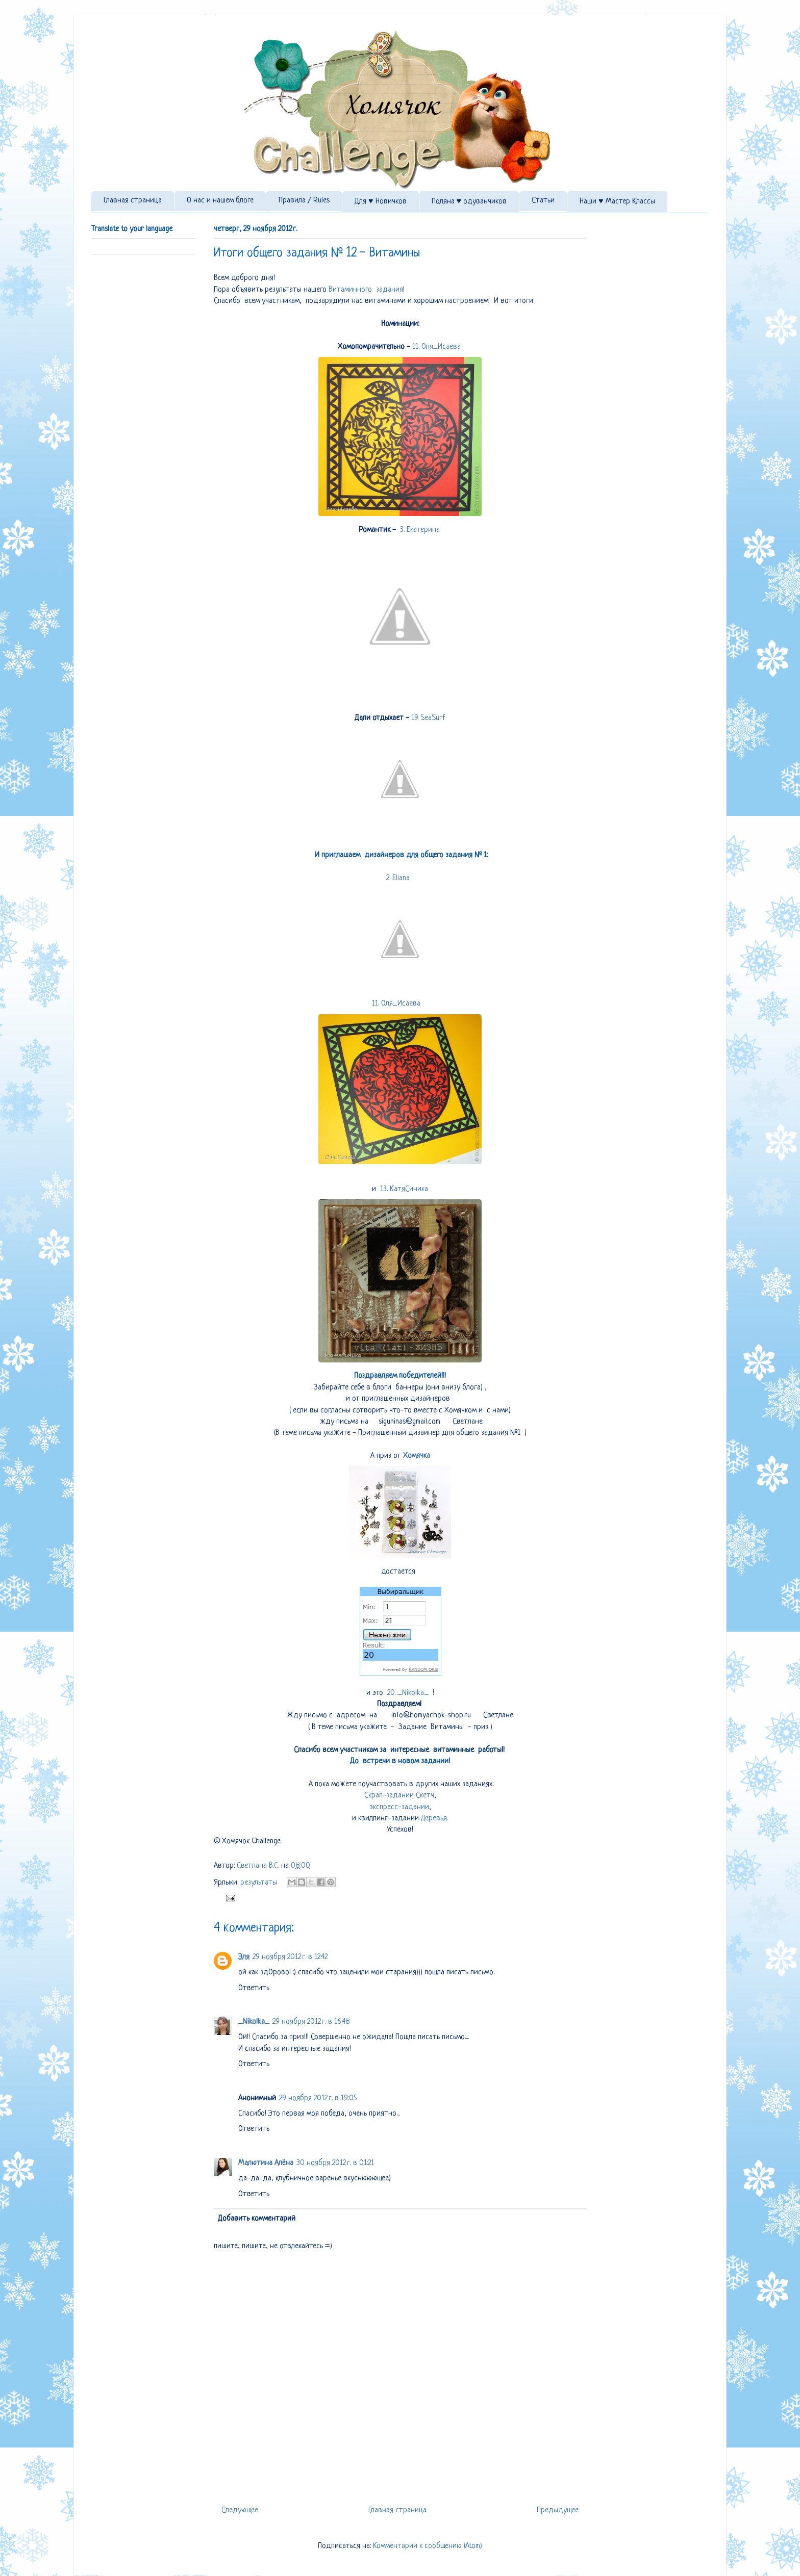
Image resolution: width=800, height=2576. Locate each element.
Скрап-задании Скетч (399, 1795)
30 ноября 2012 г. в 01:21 (335, 2163)
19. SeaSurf (429, 718)
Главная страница (133, 200)
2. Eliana (400, 878)
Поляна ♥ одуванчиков (469, 201)
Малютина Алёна (265, 2163)
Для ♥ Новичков (381, 201)
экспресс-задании (399, 1807)
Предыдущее (558, 2510)
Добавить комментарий (256, 2218)
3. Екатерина (422, 530)
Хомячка (416, 1456)
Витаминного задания (366, 290)
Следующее (239, 2510)
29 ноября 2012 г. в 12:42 (290, 1957)
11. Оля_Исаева (437, 347)
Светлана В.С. (259, 1866)
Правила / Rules (304, 200)
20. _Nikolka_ (410, 1693)
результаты (258, 1882)
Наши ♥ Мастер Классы (617, 201)
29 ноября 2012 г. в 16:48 (311, 2022)
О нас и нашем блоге (220, 200)
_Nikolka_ (253, 2022)
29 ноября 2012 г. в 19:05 (318, 2098)
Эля (243, 1957)
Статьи (543, 200)
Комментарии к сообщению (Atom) (427, 2546)
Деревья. (433, 1818)
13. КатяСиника (405, 1189)
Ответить (253, 1988)
